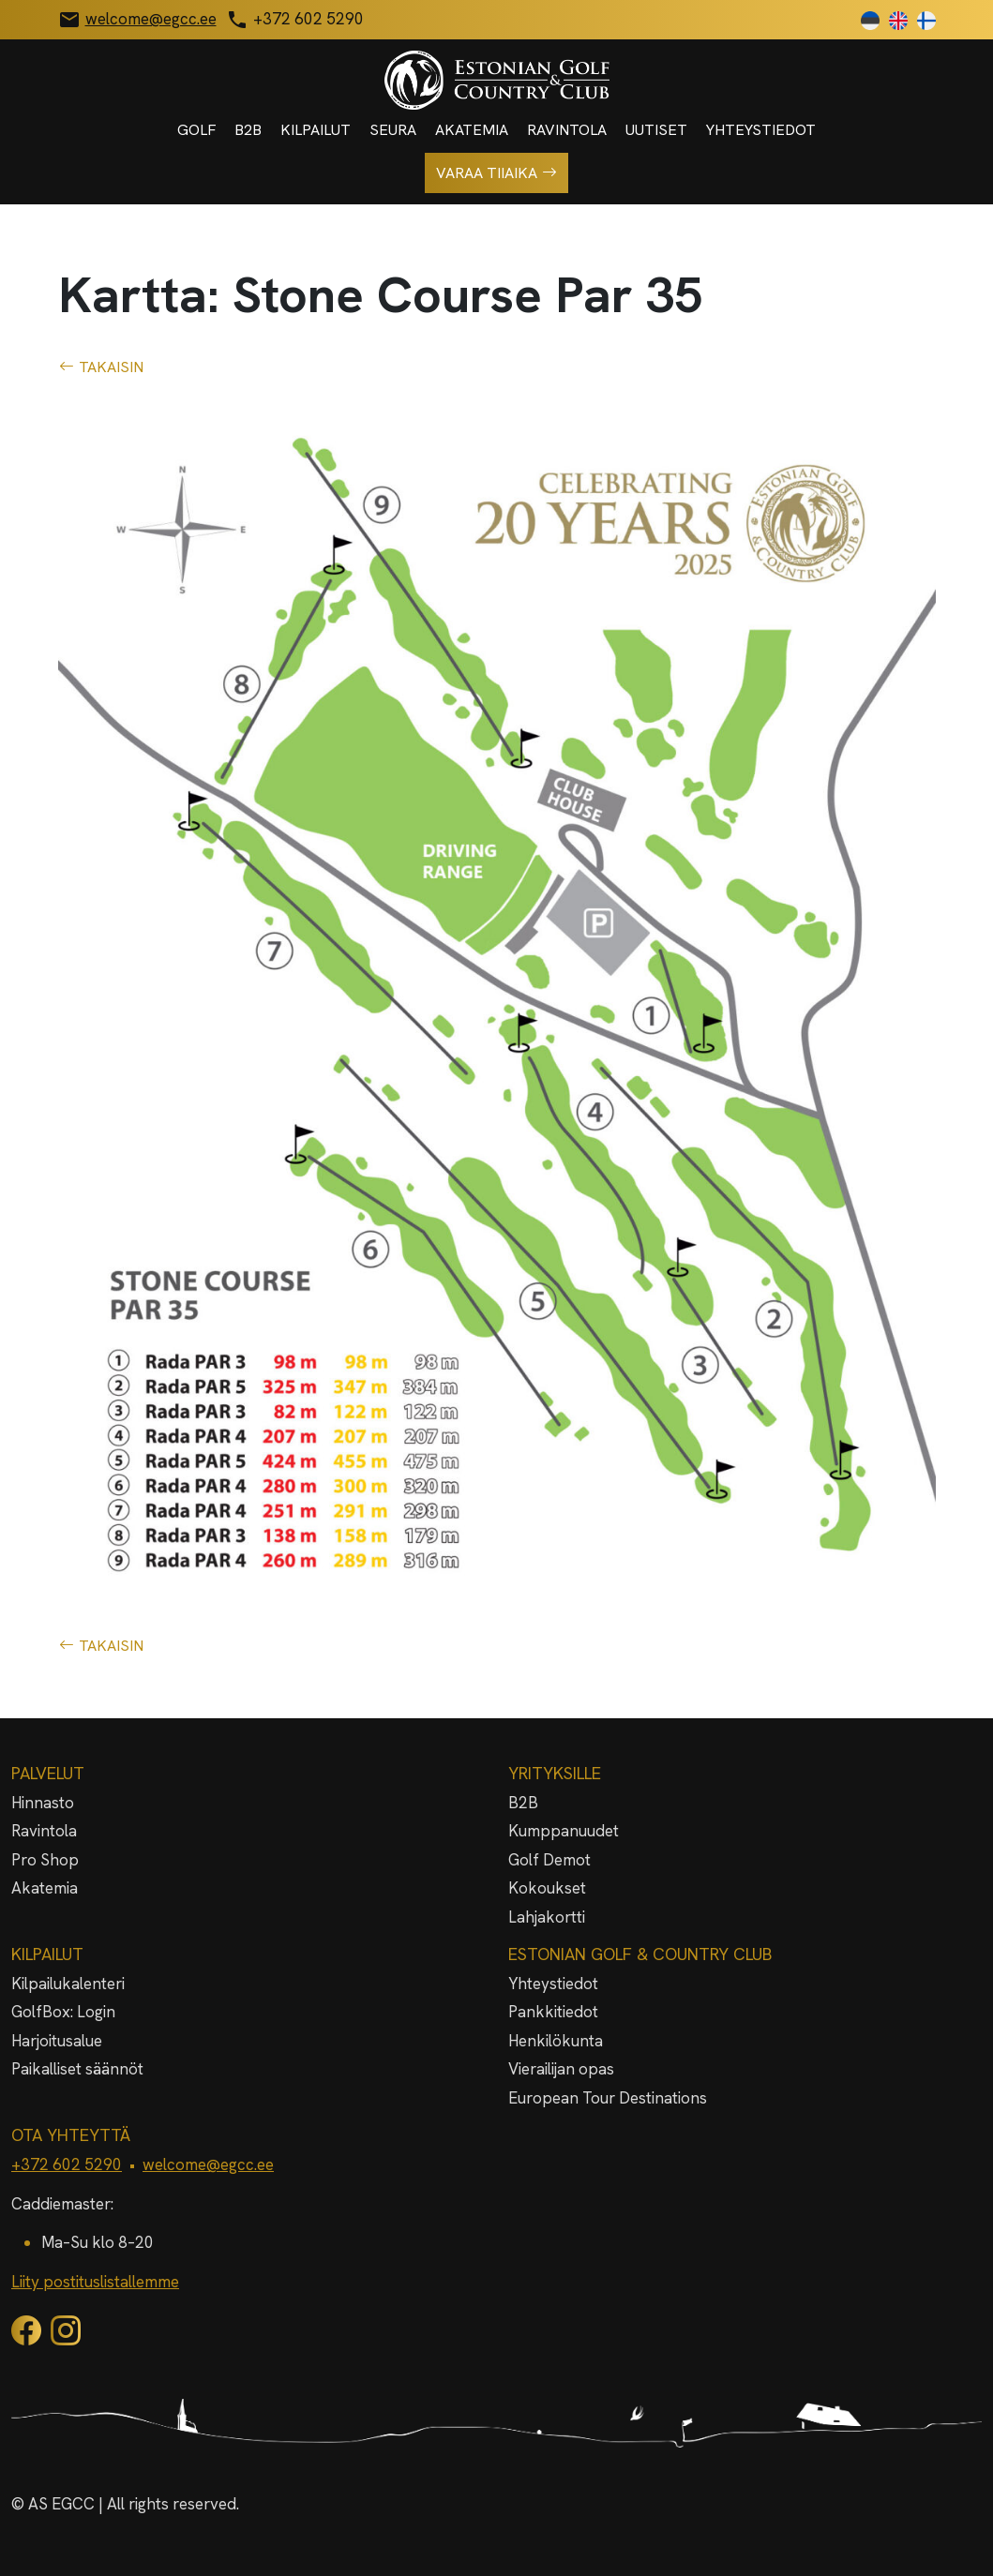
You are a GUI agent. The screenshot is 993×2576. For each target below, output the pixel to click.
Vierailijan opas (561, 2069)
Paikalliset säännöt (77, 2069)
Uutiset (656, 130)
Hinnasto (42, 1802)
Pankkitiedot (553, 2011)
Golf (196, 130)
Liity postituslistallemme (95, 2281)
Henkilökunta (555, 2040)
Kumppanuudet (563, 1830)
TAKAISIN (101, 367)
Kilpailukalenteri (68, 1983)
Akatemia (471, 130)
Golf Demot (549, 1860)
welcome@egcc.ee (208, 2164)
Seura (392, 130)
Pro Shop (45, 1860)
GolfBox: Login (63, 2011)
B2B (248, 130)
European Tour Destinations (607, 2098)
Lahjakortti (546, 1917)
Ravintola (567, 130)
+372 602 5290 (66, 2164)
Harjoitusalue (56, 2040)
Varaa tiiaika (496, 173)
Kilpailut (315, 130)
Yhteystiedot (761, 130)
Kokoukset (547, 1888)
